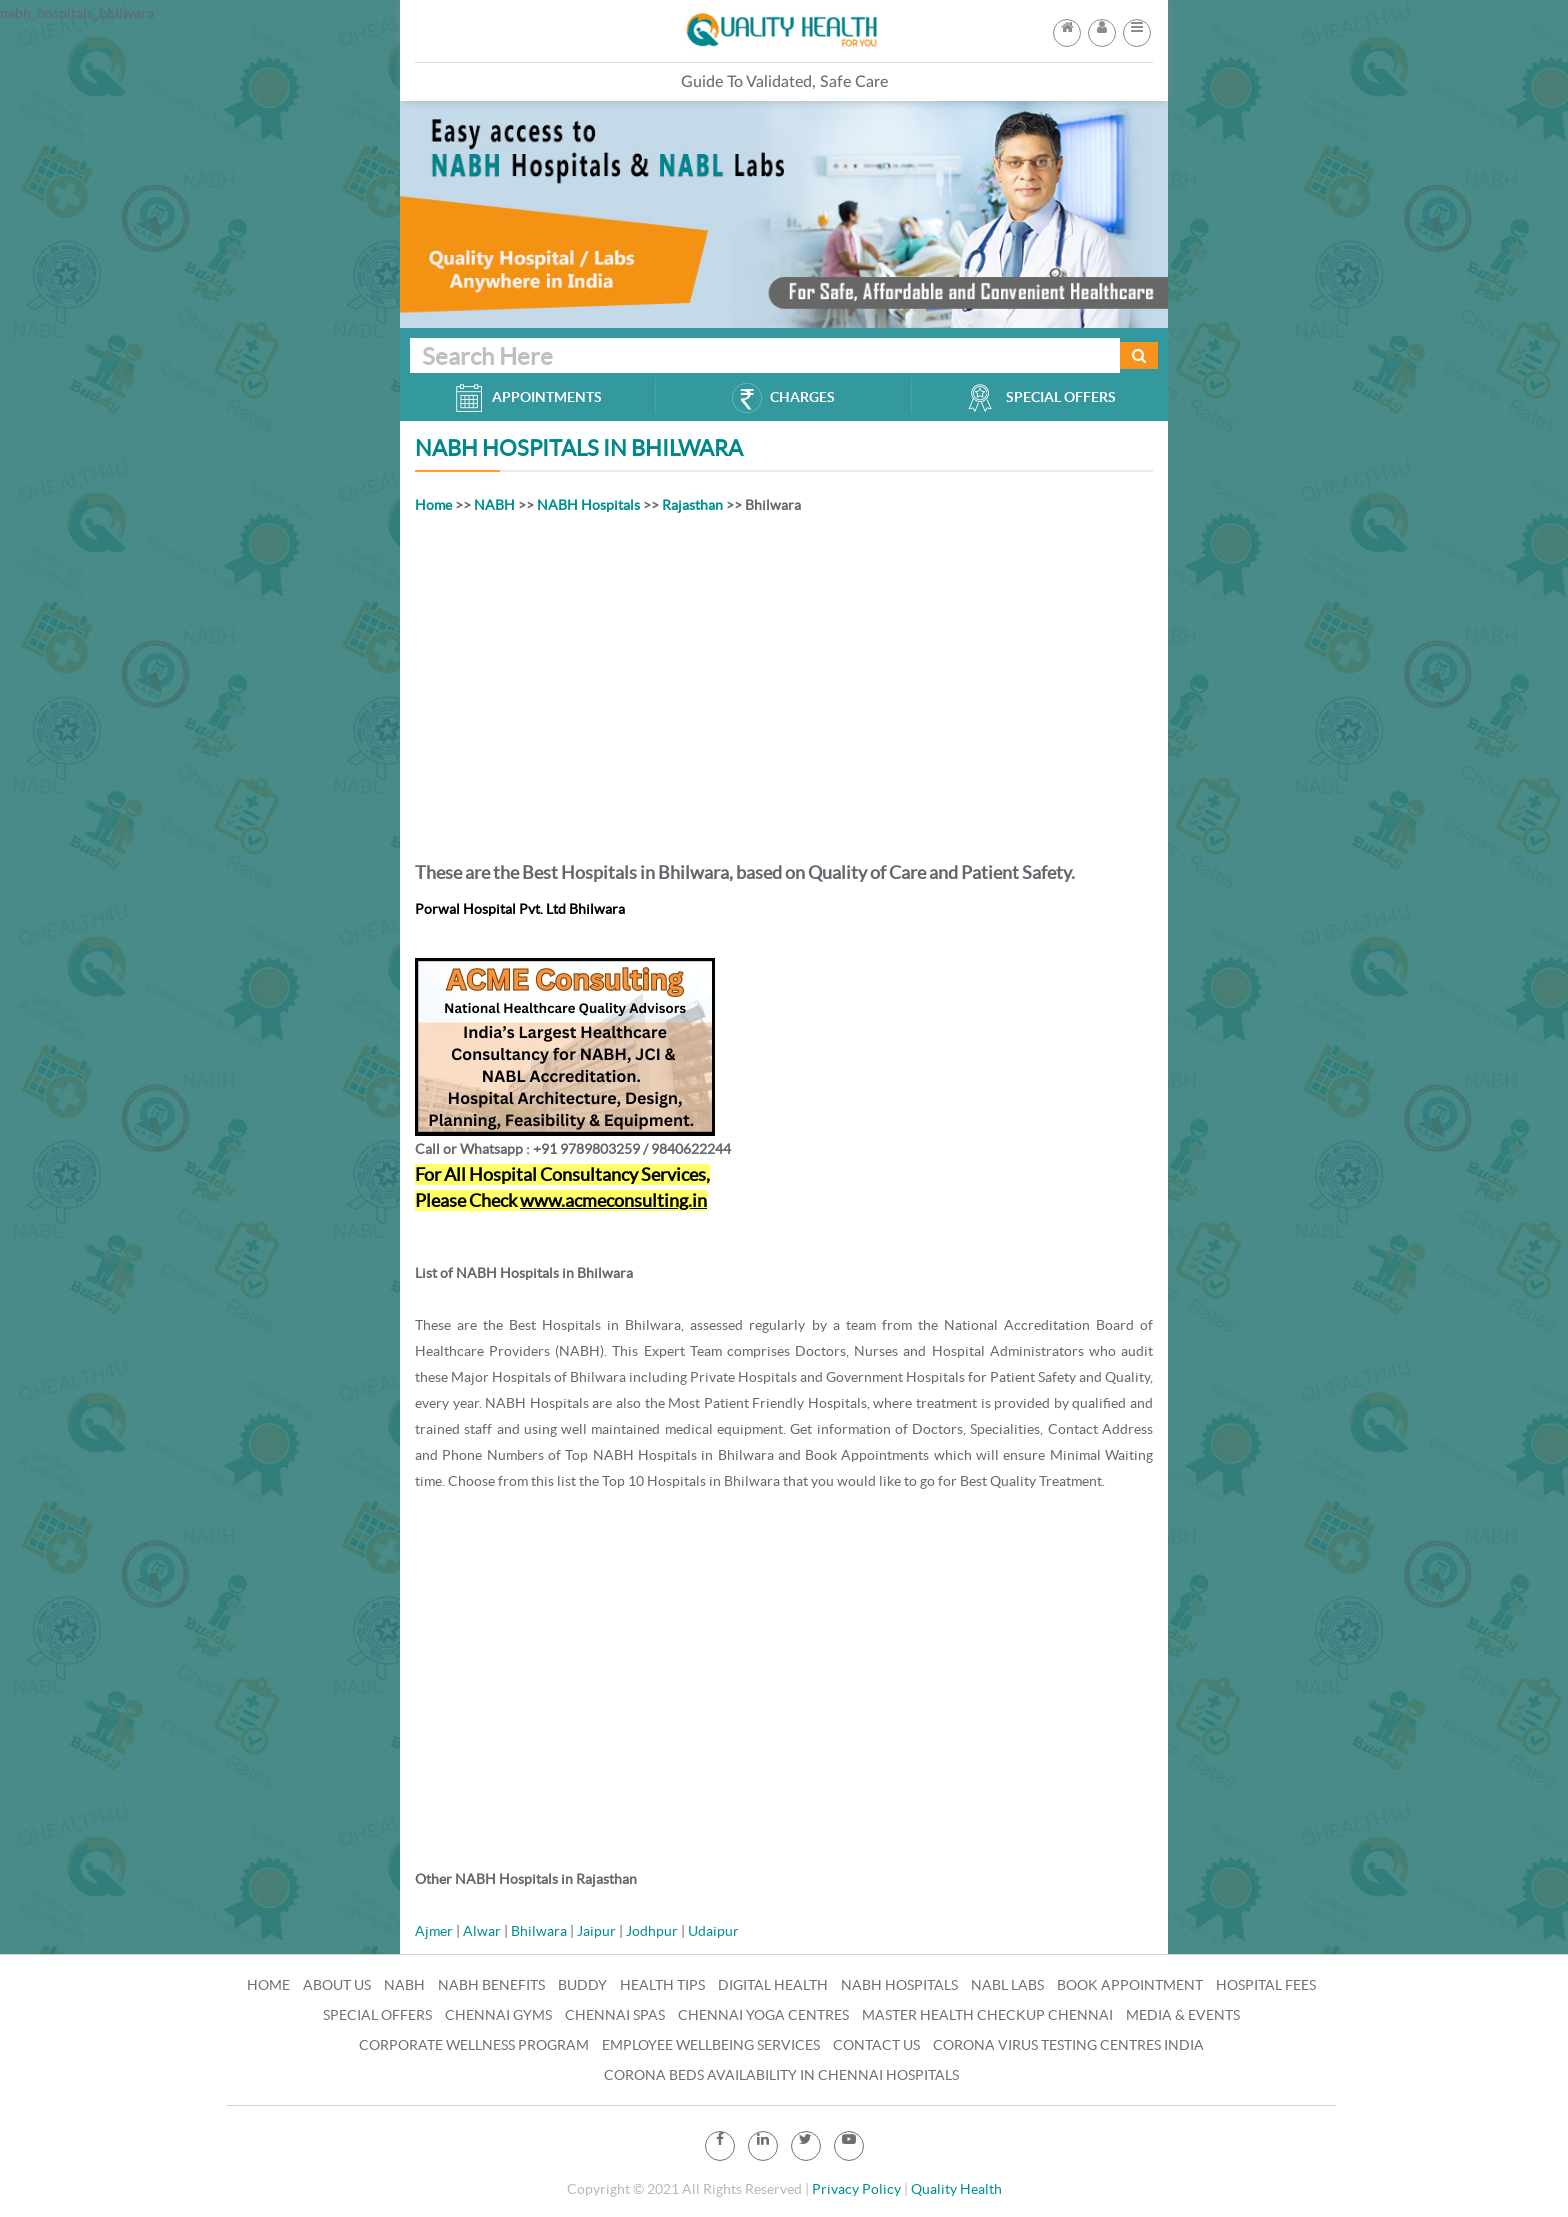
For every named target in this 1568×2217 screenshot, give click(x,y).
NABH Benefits (491, 1985)
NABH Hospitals (588, 505)
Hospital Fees (1266, 1985)
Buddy (582, 1985)
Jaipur (596, 1931)
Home (433, 505)
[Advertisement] (784, 684)
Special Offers (377, 2015)
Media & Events (1183, 2015)
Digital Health (773, 1985)
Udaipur (713, 1931)
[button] (1137, 27)
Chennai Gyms (498, 2015)
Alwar (482, 1931)
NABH (494, 505)
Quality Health (956, 2189)
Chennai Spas (615, 2015)
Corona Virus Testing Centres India (1068, 2045)
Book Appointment (1130, 1985)
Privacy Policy (856, 2189)
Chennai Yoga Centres (763, 2015)
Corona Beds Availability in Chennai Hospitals (781, 2075)
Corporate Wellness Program (474, 2045)
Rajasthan (692, 505)
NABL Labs (1007, 1985)
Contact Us (876, 2045)
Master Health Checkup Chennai (987, 2015)
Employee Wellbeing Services (711, 2045)
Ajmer (434, 1931)
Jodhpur (652, 1931)
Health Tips (662, 1985)
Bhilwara (539, 1931)
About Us (337, 1985)
